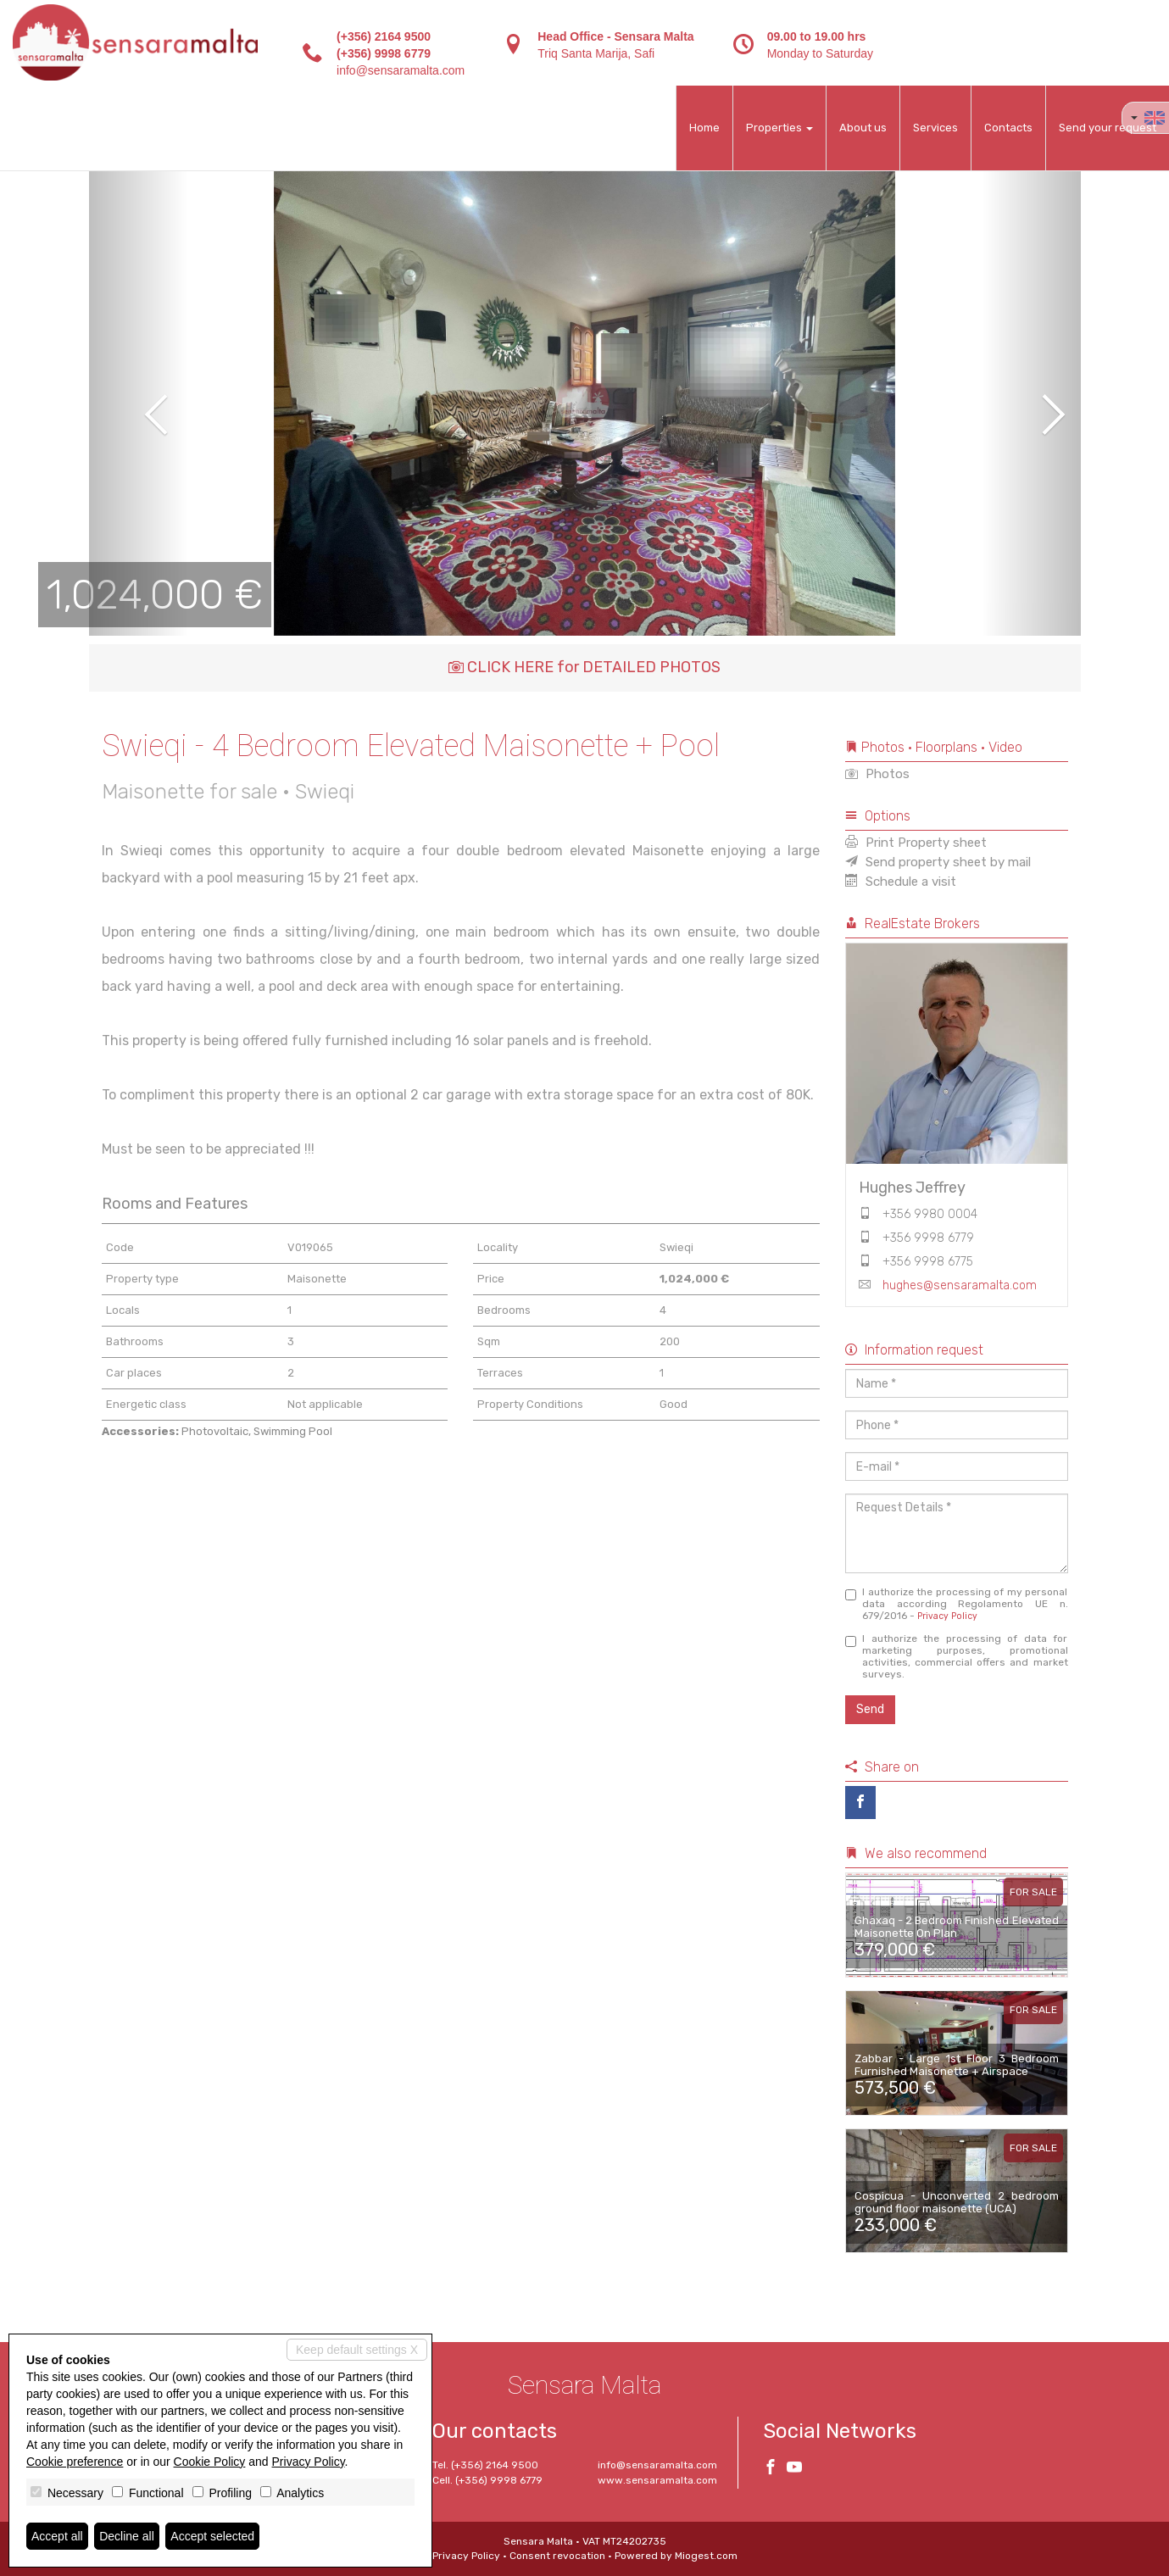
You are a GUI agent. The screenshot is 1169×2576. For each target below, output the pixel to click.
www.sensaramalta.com (657, 2480)
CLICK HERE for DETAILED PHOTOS (584, 667)
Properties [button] (779, 127)
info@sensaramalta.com (401, 70)
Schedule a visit (900, 881)
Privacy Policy (947, 1616)
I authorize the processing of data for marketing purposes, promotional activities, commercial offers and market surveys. (956, 1656)
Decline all (126, 2536)
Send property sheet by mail (938, 862)
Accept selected (212, 2536)
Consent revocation (557, 2556)
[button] (138, 403)
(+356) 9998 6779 (384, 53)
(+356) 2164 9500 (384, 36)
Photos (877, 774)
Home (704, 127)
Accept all (57, 2536)
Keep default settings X (357, 2349)
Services (935, 127)
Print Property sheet (916, 842)
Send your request (1107, 127)
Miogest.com (706, 2556)
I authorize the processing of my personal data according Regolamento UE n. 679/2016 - (956, 1604)
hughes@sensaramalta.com (959, 1285)
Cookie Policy (210, 2461)
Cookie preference (74, 2461)
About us (863, 127)
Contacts (1008, 127)
